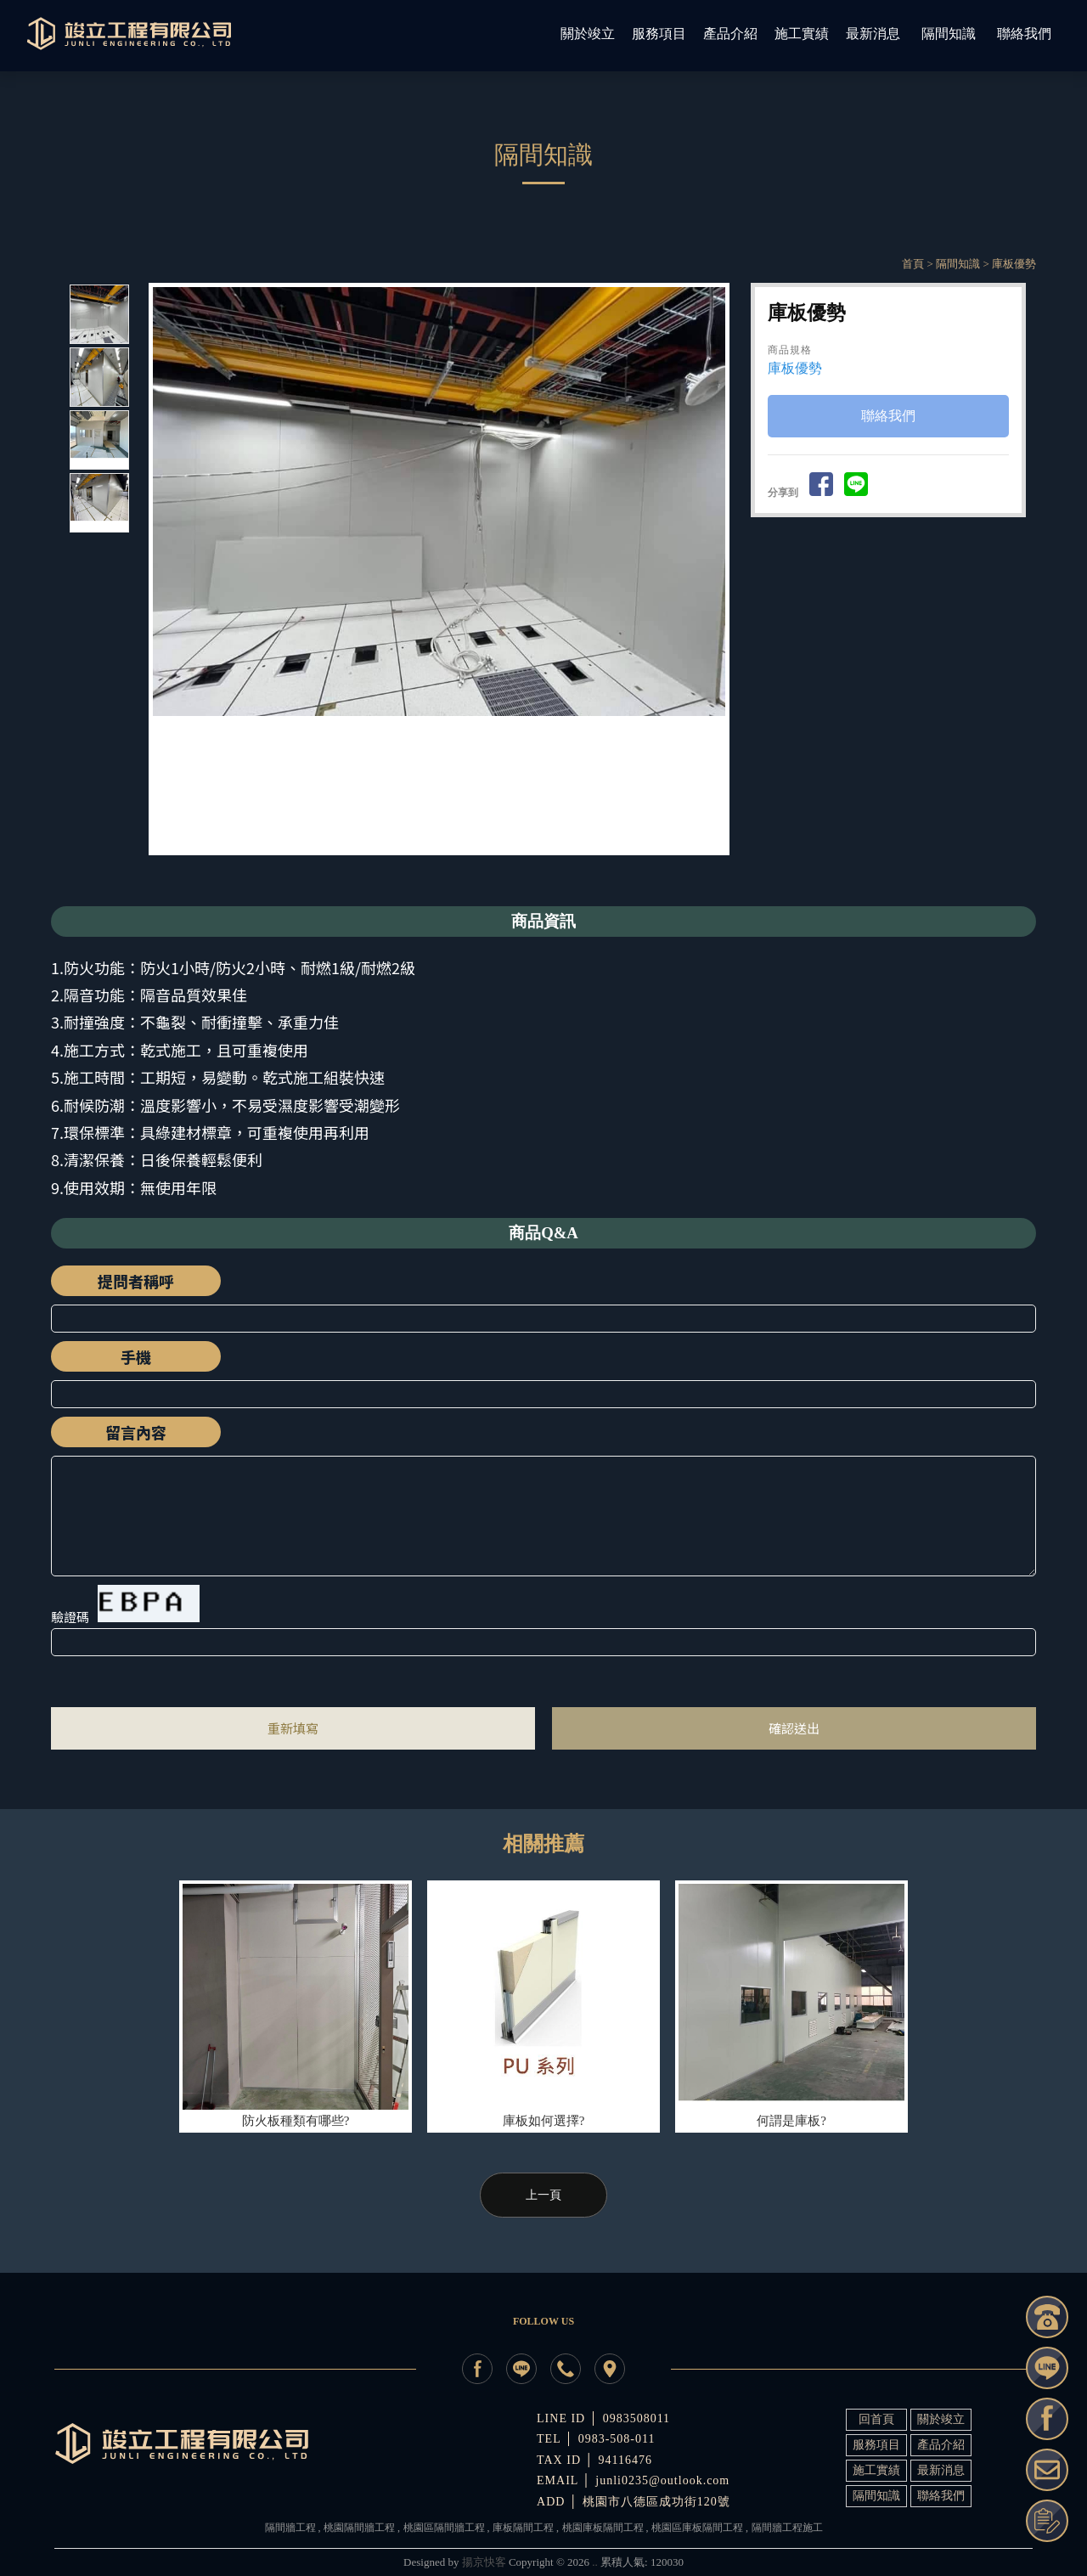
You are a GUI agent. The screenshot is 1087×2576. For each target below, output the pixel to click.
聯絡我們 (888, 416)
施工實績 (876, 2470)
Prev (166, 569)
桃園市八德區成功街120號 (656, 2501)
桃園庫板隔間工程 (603, 2528)
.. (595, 2562)
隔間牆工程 (290, 2528)
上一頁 (543, 2194)
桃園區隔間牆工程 (444, 2528)
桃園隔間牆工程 (359, 2528)
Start (445, 870)
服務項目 (876, 2444)
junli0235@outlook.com (662, 2480)
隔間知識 (958, 263)
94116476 (624, 2460)
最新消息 (941, 2470)
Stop (458, 870)
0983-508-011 (617, 2438)
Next (720, 569)
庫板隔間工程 (523, 2528)
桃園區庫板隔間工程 (697, 2528)
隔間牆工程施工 (787, 2528)
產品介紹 (941, 2444)
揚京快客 (484, 2562)
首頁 (913, 263)
